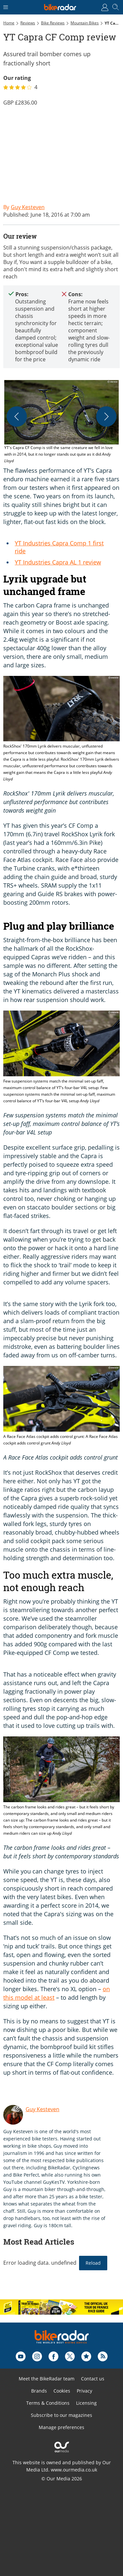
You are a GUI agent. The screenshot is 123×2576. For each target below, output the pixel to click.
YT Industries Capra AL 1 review (58, 562)
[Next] (106, 416)
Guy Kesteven (42, 2109)
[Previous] (17, 416)
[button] (61, 422)
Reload (93, 2263)
